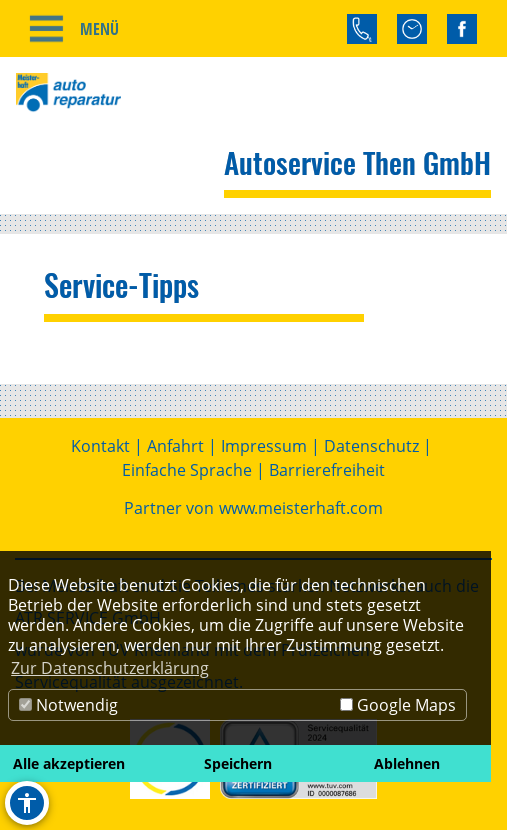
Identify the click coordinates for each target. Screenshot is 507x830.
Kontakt (100, 446)
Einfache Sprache (187, 470)
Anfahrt (175, 446)
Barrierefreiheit (327, 470)
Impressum (264, 446)
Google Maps (398, 705)
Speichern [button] (238, 763)
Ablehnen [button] (407, 763)
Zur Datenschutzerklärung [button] (110, 668)
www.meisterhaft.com (301, 508)
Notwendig (68, 705)
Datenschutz (371, 446)
